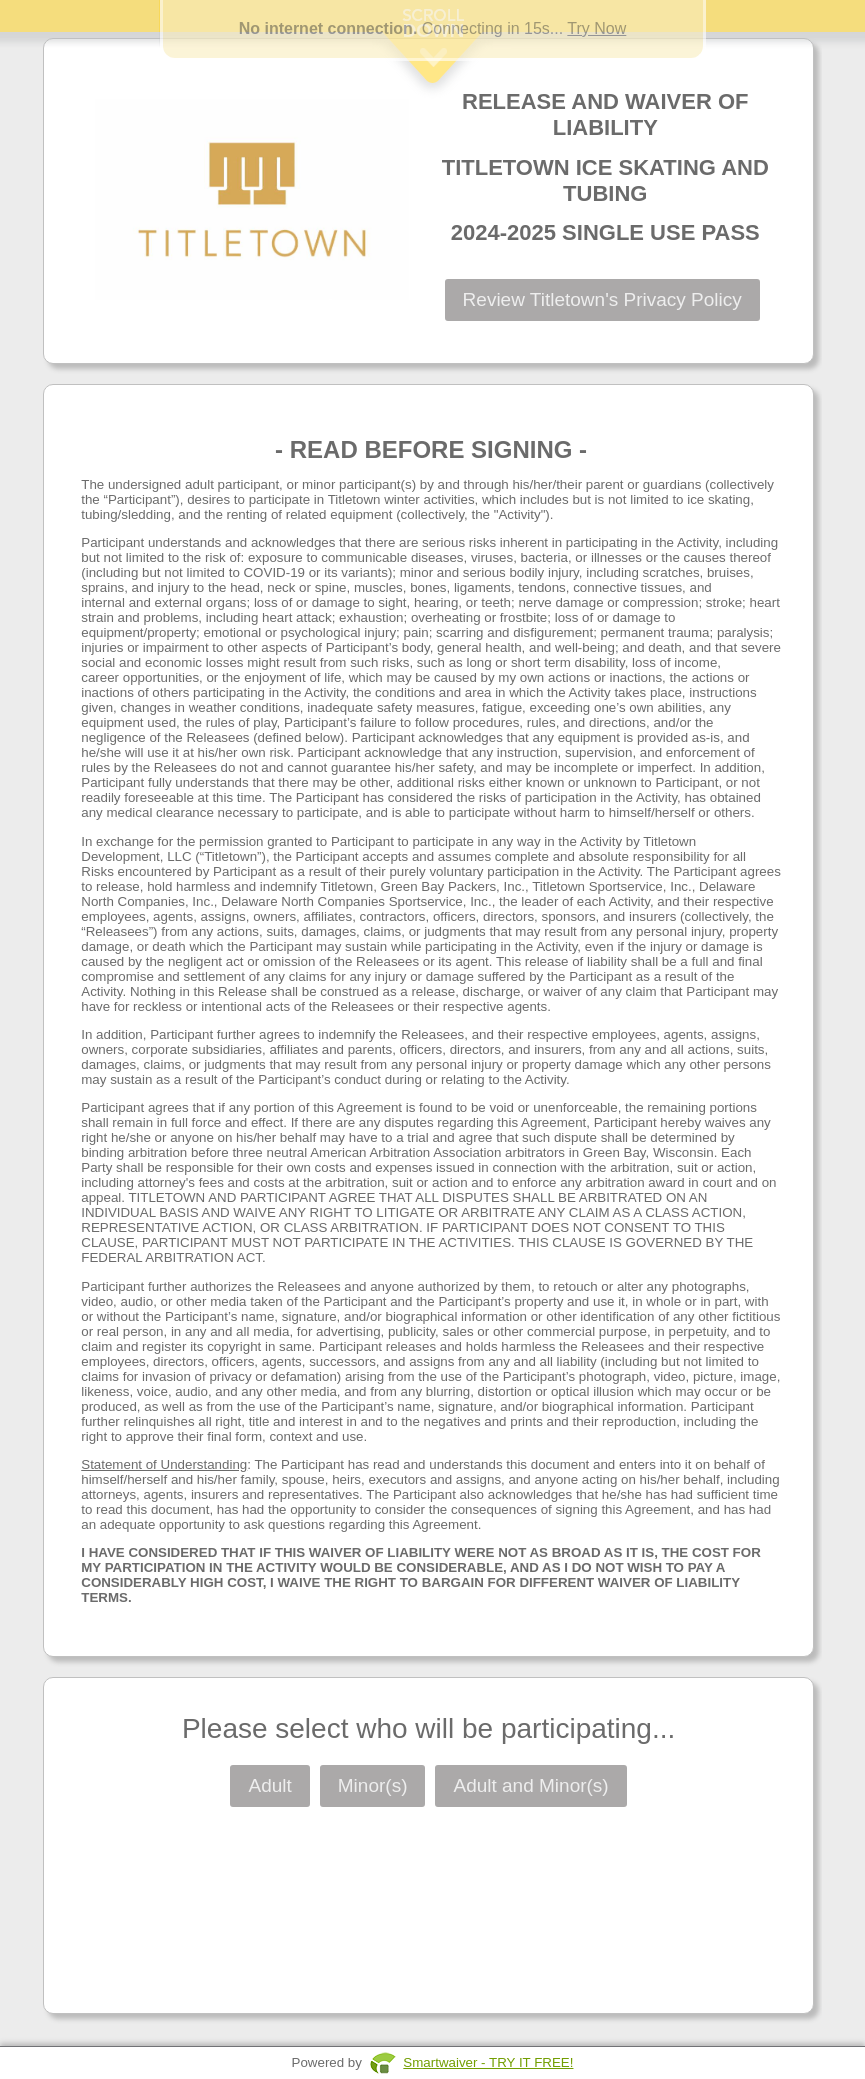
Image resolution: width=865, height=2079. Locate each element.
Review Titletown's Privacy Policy (602, 299)
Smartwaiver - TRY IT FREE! (488, 2062)
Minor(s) (373, 1785)
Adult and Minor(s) (530, 1785)
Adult (269, 1785)
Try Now (596, 28)
